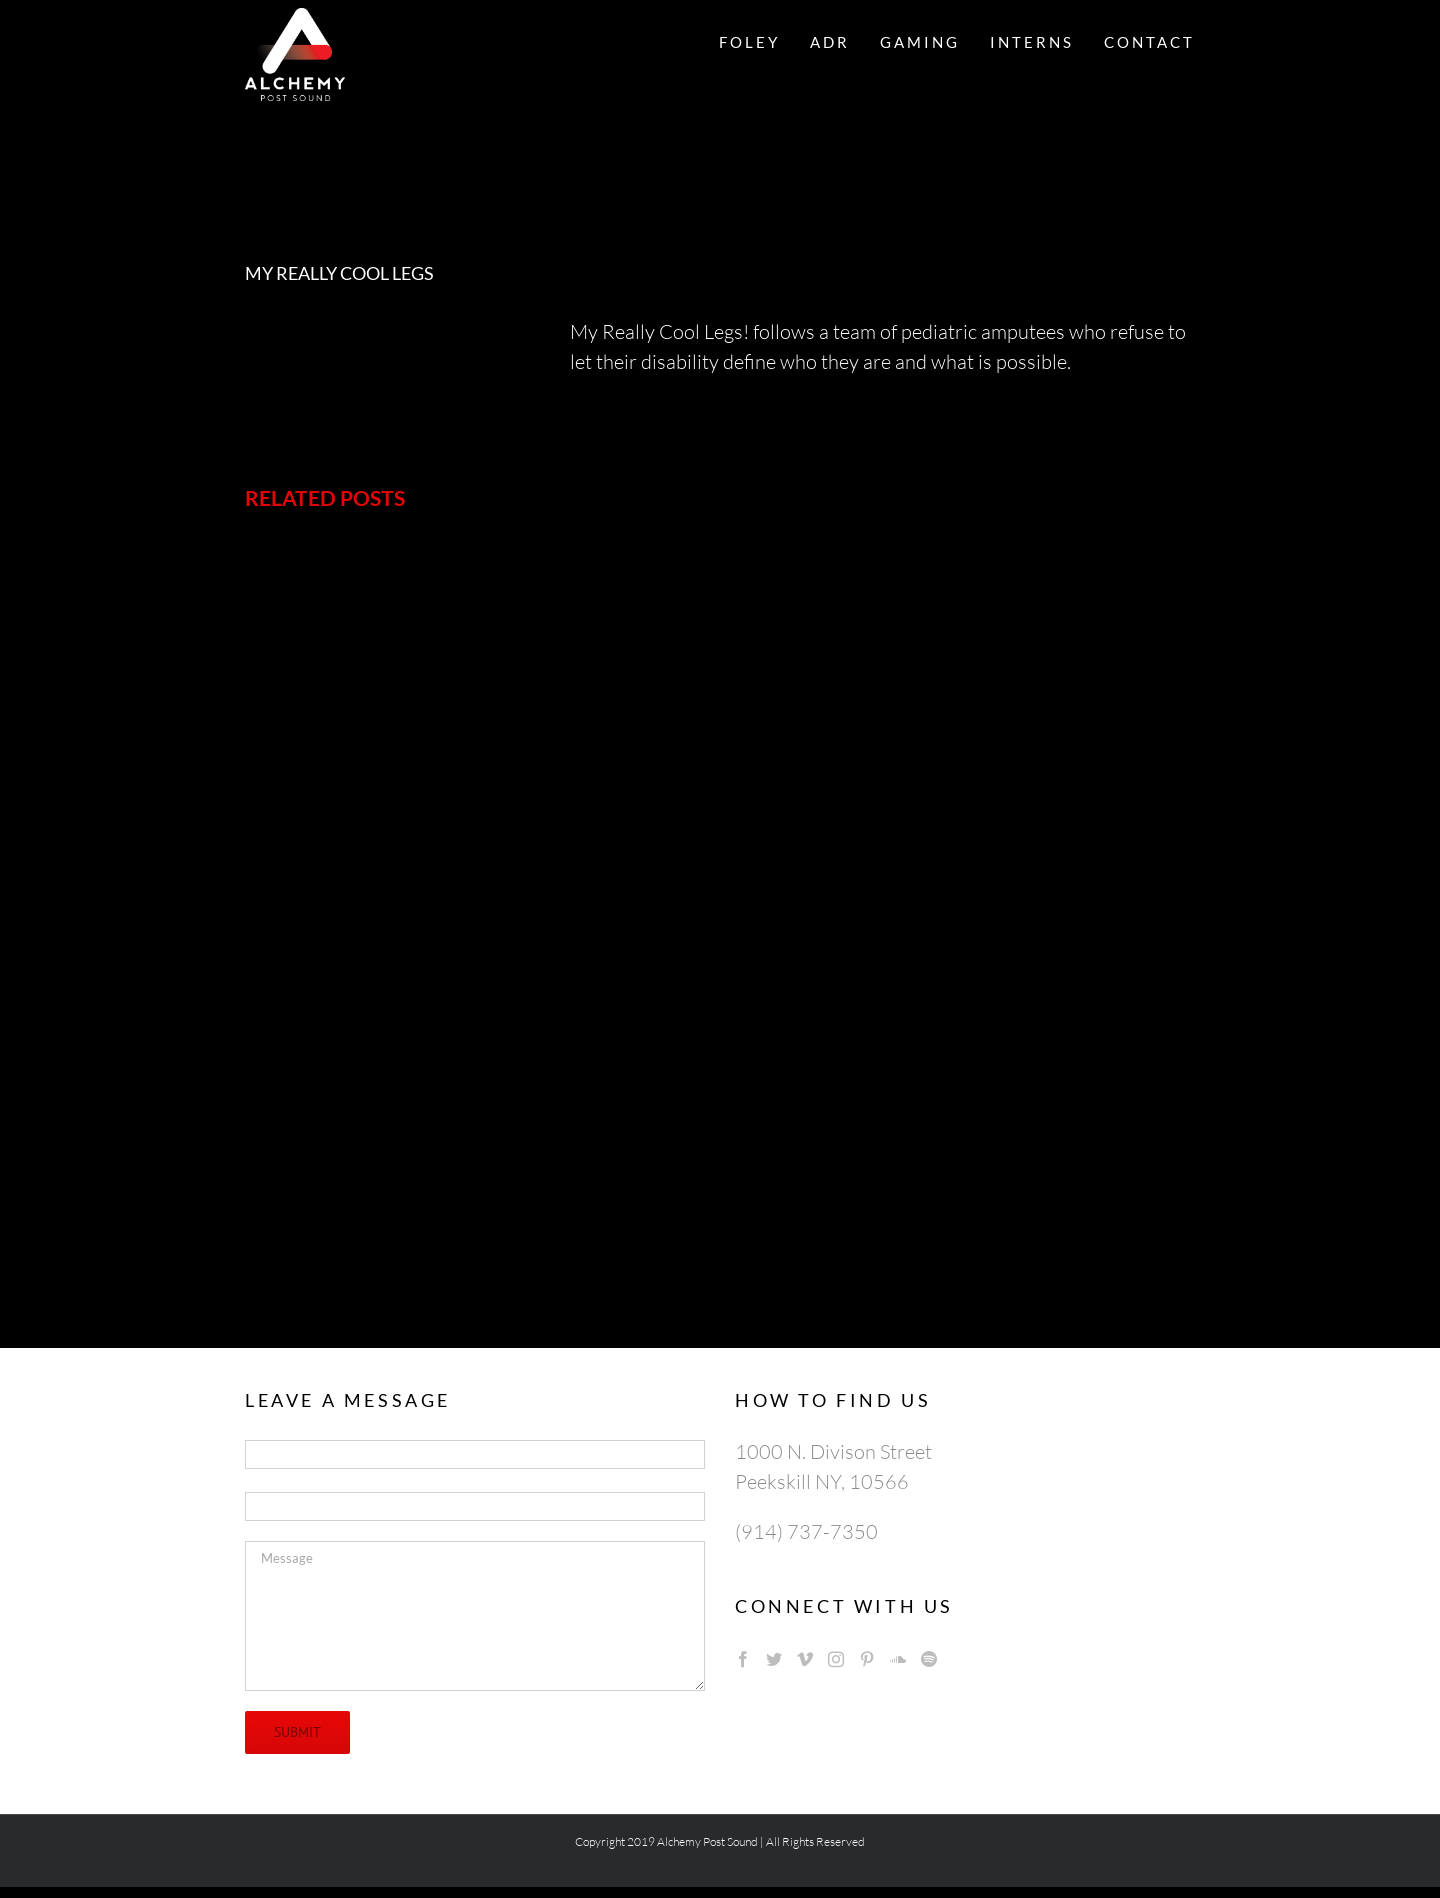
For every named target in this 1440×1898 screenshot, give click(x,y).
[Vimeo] (805, 1659)
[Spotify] (929, 1659)
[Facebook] (743, 1659)
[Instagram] (836, 1659)
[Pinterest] (867, 1659)
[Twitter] (774, 1659)
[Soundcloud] (898, 1659)
